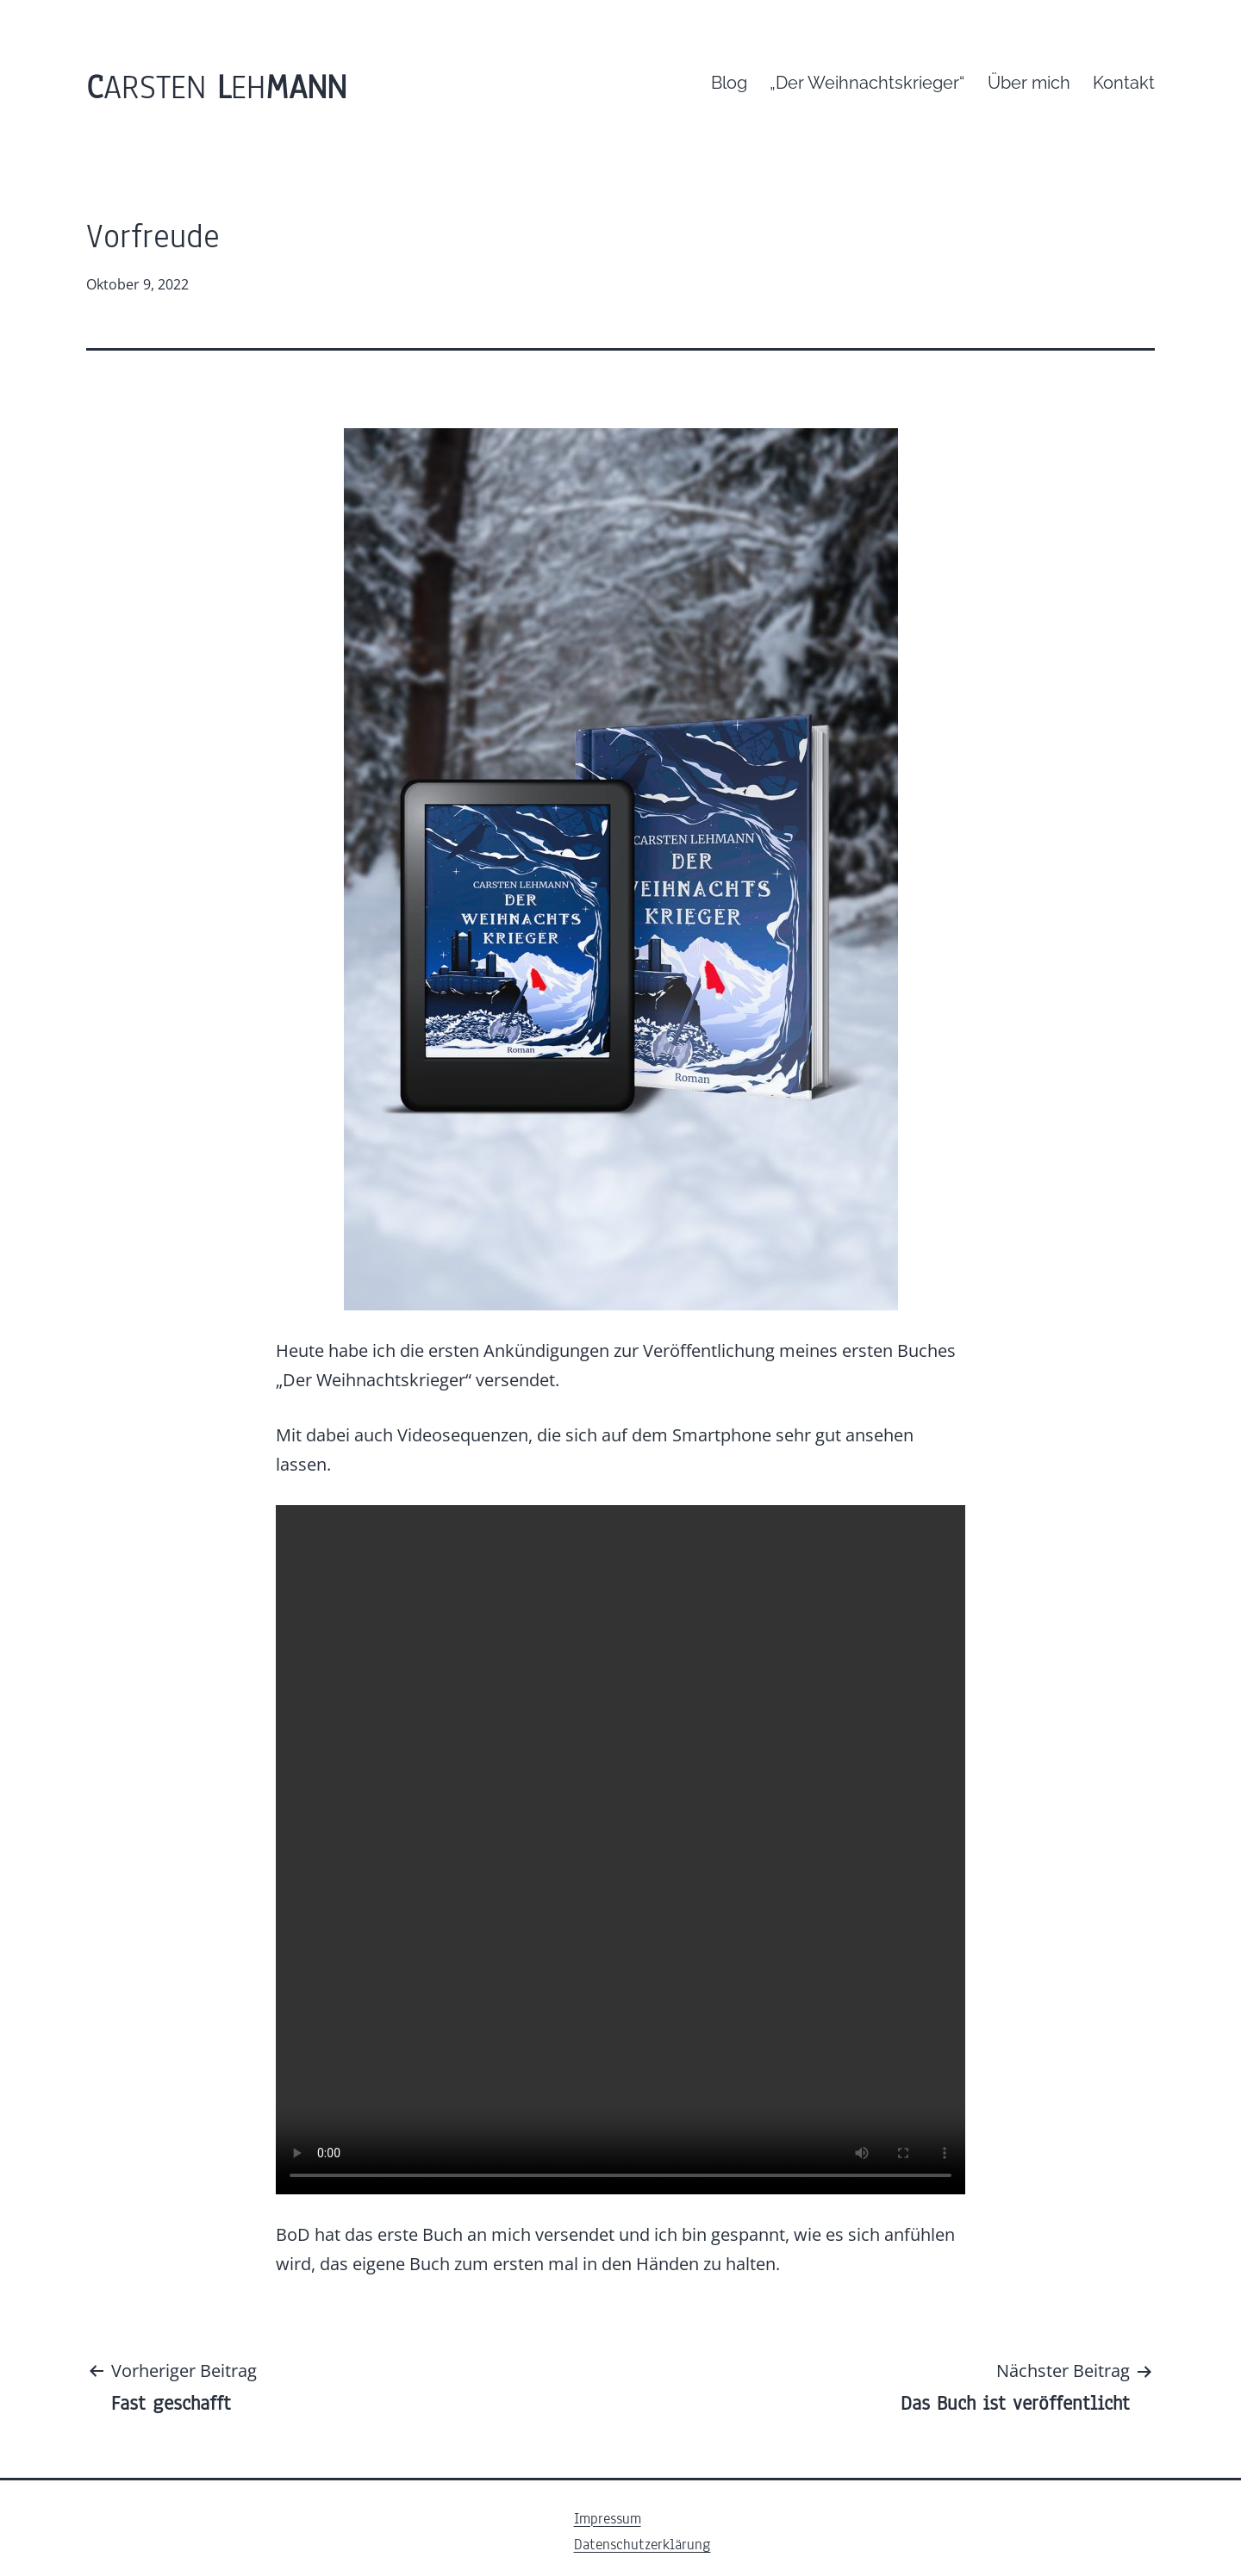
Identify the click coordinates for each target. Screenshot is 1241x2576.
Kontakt (1124, 82)
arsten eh (216, 87)
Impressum (607, 2519)
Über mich (1029, 82)
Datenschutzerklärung (642, 2544)
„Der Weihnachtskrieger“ (867, 82)
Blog (729, 82)
